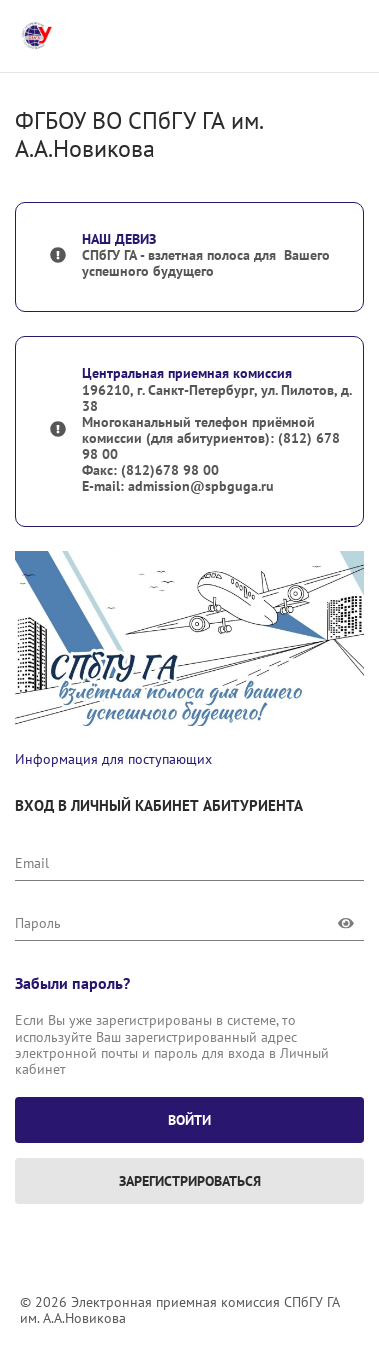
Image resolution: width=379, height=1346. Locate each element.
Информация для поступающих (113, 759)
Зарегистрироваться (190, 1181)
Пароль (38, 923)
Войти (189, 1120)
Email (32, 863)
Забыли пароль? (72, 983)
